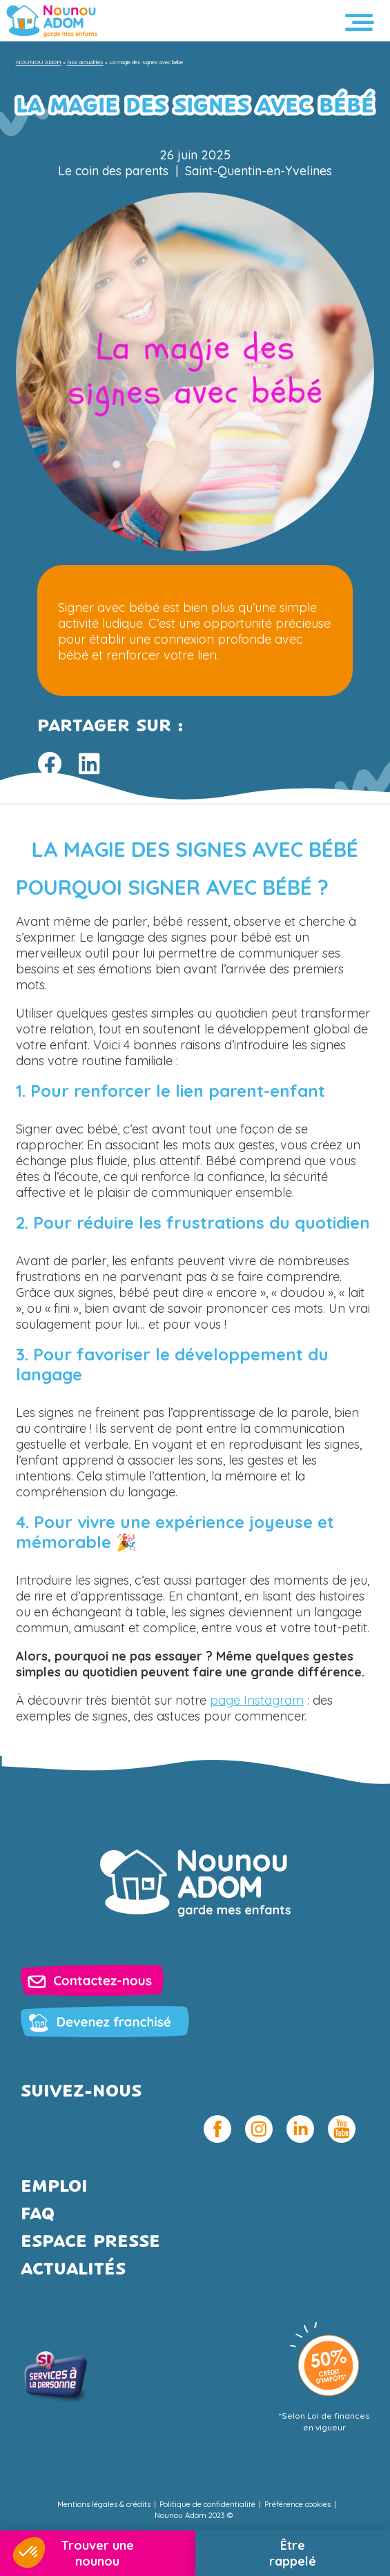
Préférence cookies (297, 2504)
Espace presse (90, 2242)
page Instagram (257, 1700)
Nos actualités (85, 62)
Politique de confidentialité (207, 2504)
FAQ (38, 2214)
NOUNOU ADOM (38, 62)
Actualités (73, 2270)
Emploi (54, 2187)
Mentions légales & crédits (103, 2504)
